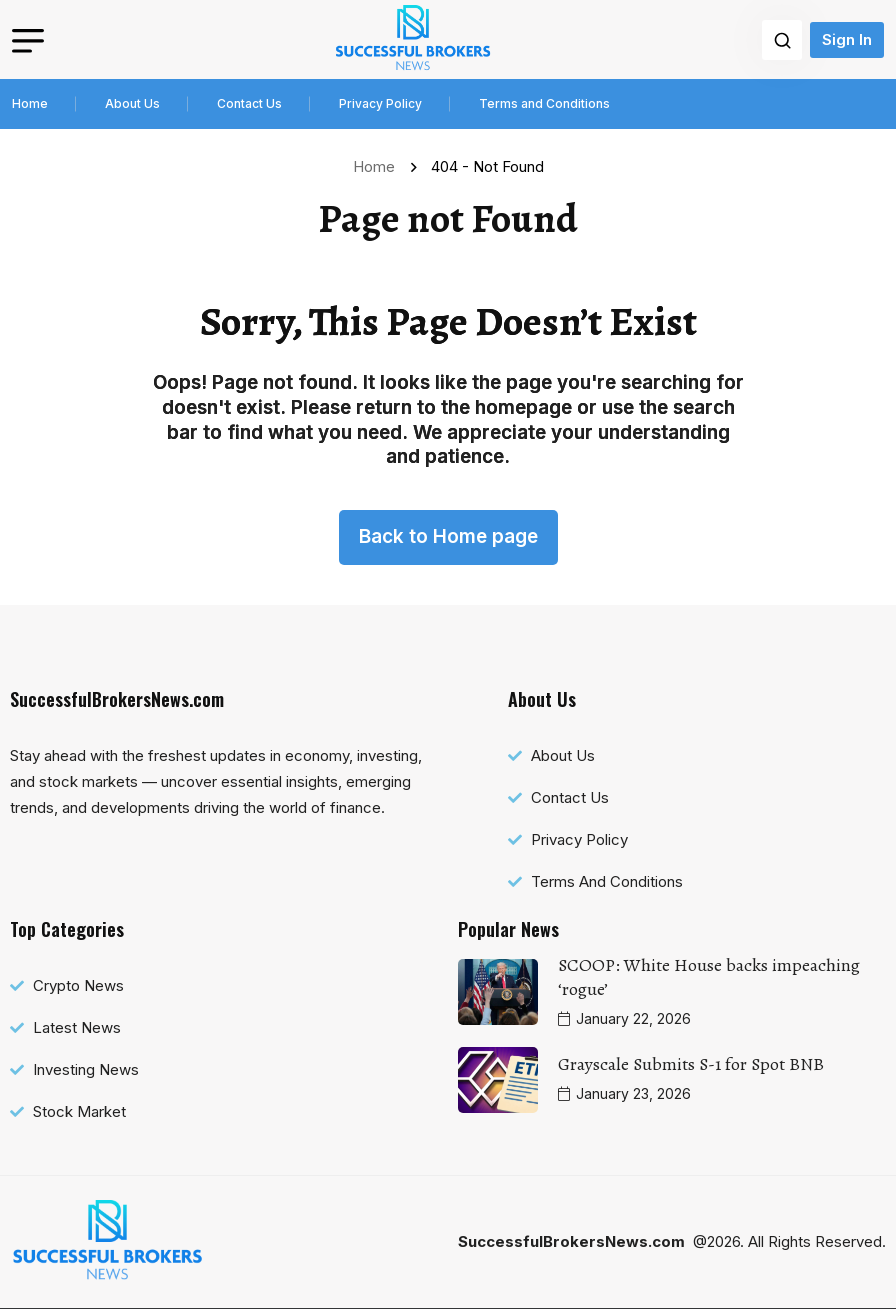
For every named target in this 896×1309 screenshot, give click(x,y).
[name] (413, 39)
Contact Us (249, 103)
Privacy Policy (380, 103)
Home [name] (378, 166)
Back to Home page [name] (448, 536)
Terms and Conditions (544, 103)
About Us (132, 103)
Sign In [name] (847, 39)
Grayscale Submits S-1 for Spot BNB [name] (691, 1064)
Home (30, 103)
